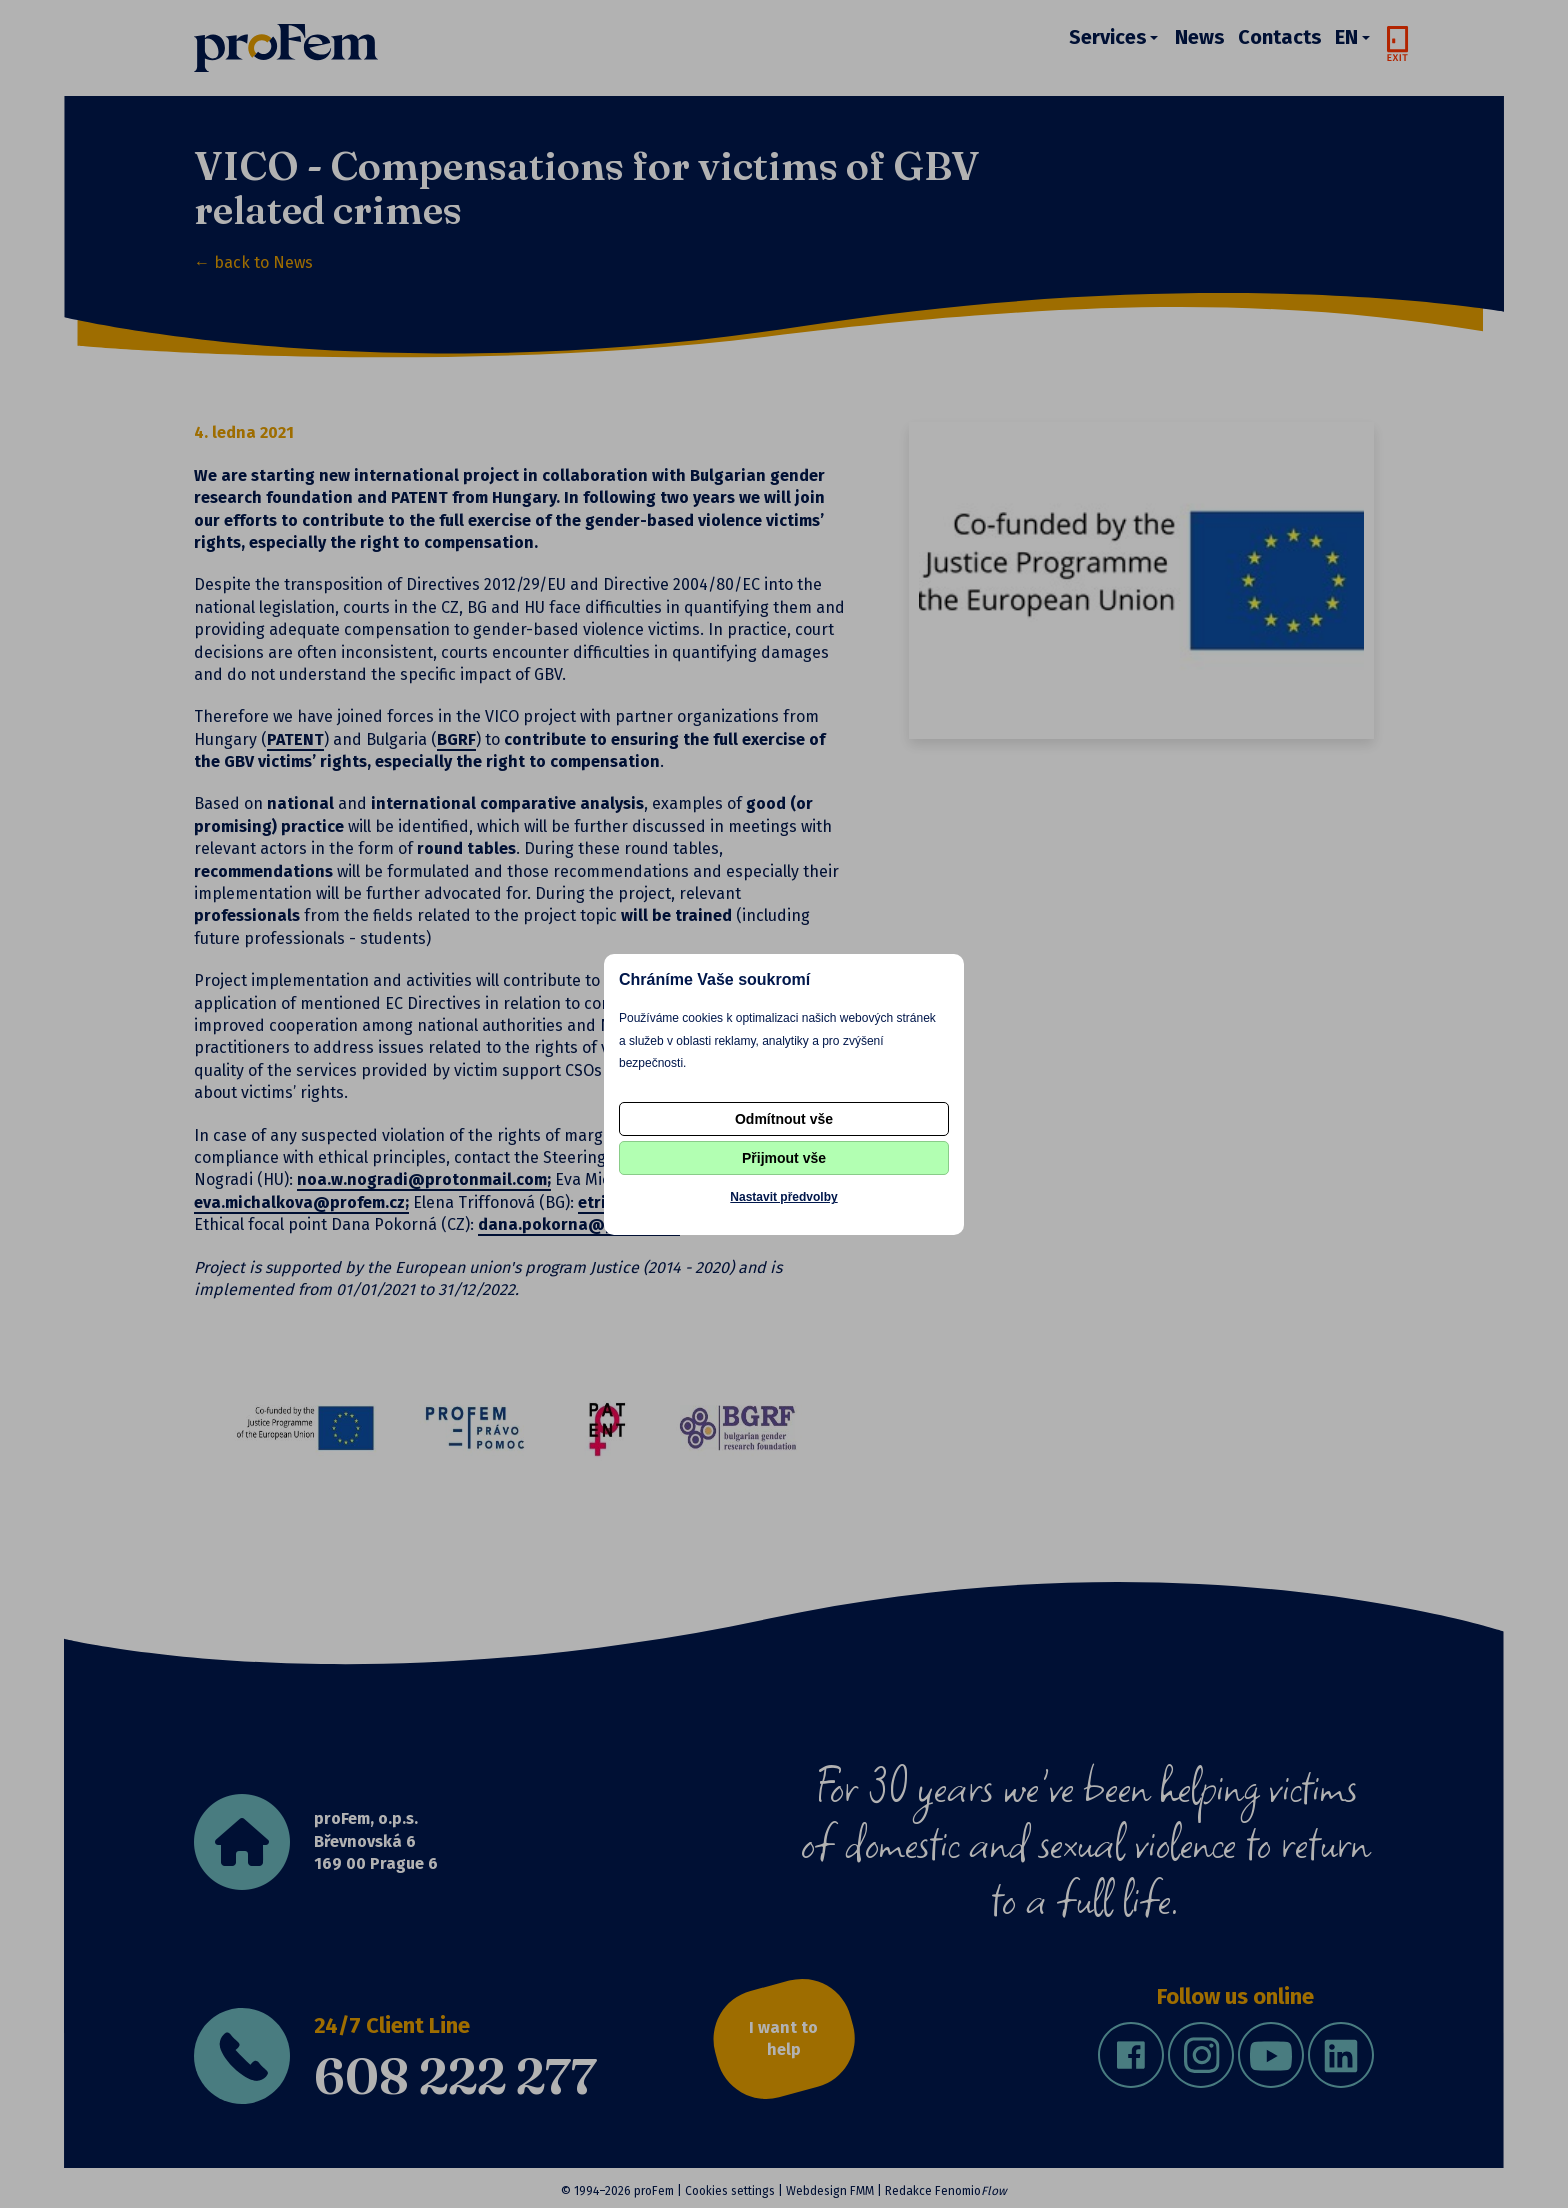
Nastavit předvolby (783, 1197)
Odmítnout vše (784, 1119)
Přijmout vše (784, 1158)
